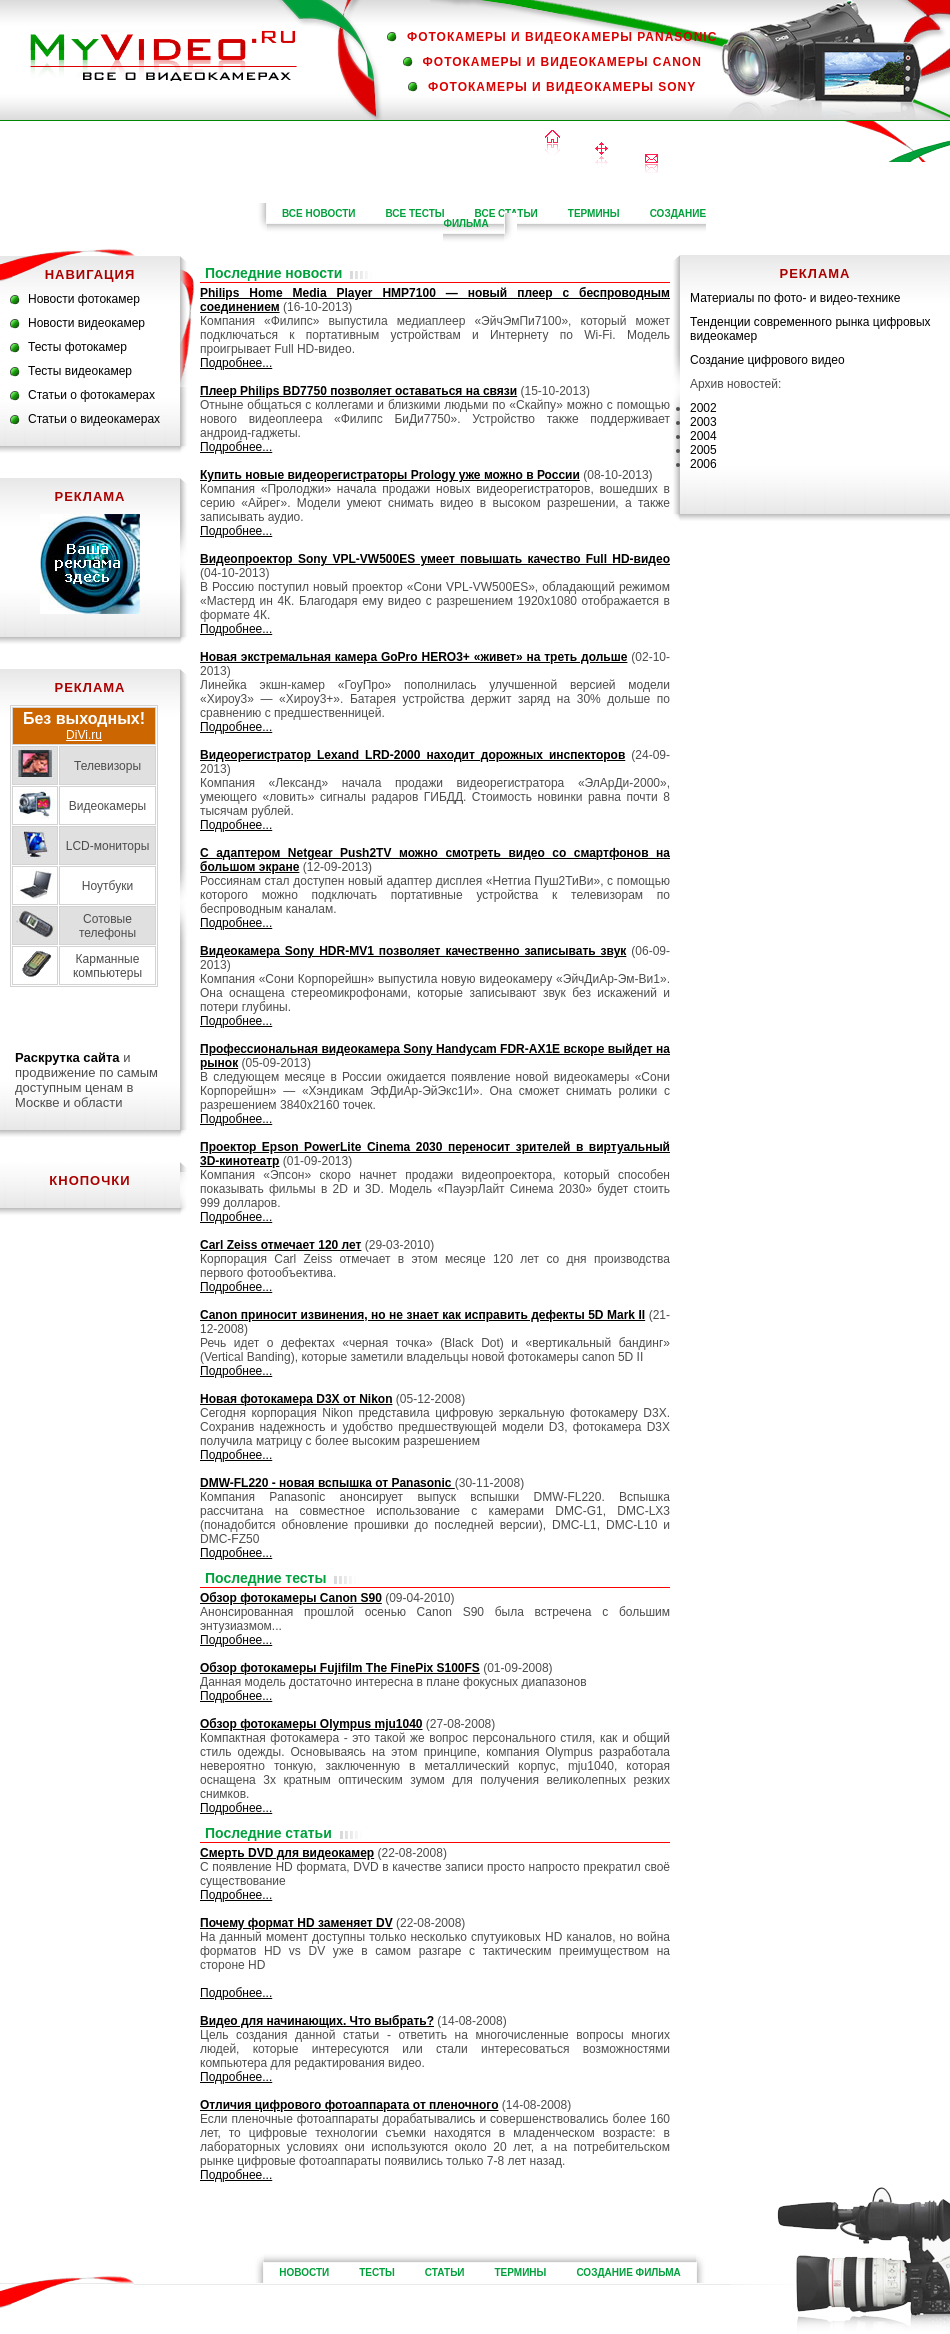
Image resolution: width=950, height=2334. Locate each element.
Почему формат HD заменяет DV (296, 1923)
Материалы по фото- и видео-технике (795, 298)
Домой (552, 143)
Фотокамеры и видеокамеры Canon (562, 62)
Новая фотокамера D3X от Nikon (296, 1399)
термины (594, 213)
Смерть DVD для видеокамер (287, 1853)
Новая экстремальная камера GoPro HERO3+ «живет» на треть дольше (413, 657)
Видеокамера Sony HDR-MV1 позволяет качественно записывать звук (413, 951)
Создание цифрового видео (767, 360)
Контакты (651, 163)
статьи (445, 2272)
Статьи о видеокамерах (94, 419)
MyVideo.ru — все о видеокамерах (163, 55)
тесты (377, 2272)
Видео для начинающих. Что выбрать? (317, 2021)
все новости (319, 213)
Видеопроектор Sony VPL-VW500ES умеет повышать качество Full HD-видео (435, 559)
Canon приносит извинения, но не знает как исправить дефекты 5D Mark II (422, 1315)
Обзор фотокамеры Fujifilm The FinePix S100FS (340, 1668)
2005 (703, 450)
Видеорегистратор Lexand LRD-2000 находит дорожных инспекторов (412, 755)
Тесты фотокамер (77, 347)
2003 (703, 422)
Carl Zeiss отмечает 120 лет (280, 1245)
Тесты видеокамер (80, 371)
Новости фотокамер (84, 299)
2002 (703, 408)
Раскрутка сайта (67, 1057)
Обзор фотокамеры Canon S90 (291, 1598)
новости (304, 2272)
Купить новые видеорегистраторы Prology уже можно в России (390, 475)
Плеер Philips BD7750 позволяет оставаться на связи (358, 391)
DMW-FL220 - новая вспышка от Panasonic (327, 1483)
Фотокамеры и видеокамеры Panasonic (562, 37)
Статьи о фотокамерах (91, 395)
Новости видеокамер (86, 323)
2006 (703, 464)
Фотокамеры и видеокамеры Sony (562, 87)
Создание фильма (628, 2272)
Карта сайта (601, 155)
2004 (703, 436)
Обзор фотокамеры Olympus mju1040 (311, 1724)
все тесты (414, 213)
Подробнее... (236, 363)
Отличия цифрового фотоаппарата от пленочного (349, 2105)
